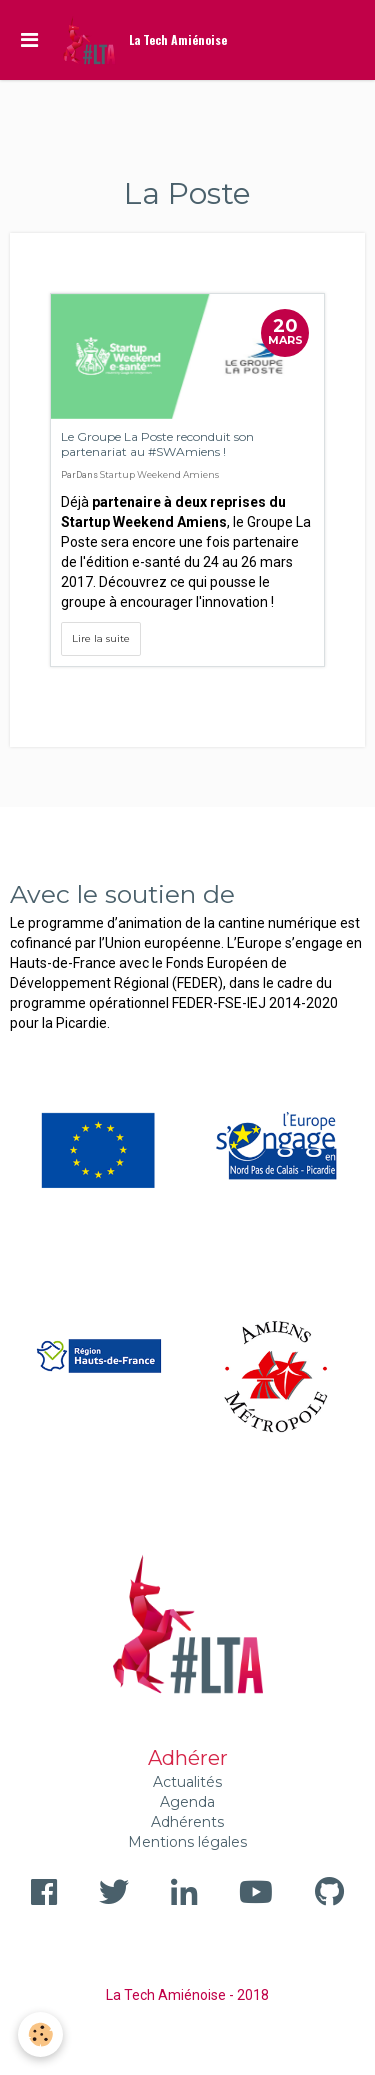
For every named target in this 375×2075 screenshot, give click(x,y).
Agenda (187, 1802)
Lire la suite (101, 638)
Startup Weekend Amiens (159, 474)
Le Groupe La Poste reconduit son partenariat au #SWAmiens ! (157, 444)
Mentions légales (187, 1842)
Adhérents (187, 1822)
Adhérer (188, 1758)
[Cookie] (40, 2034)
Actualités (187, 1782)
